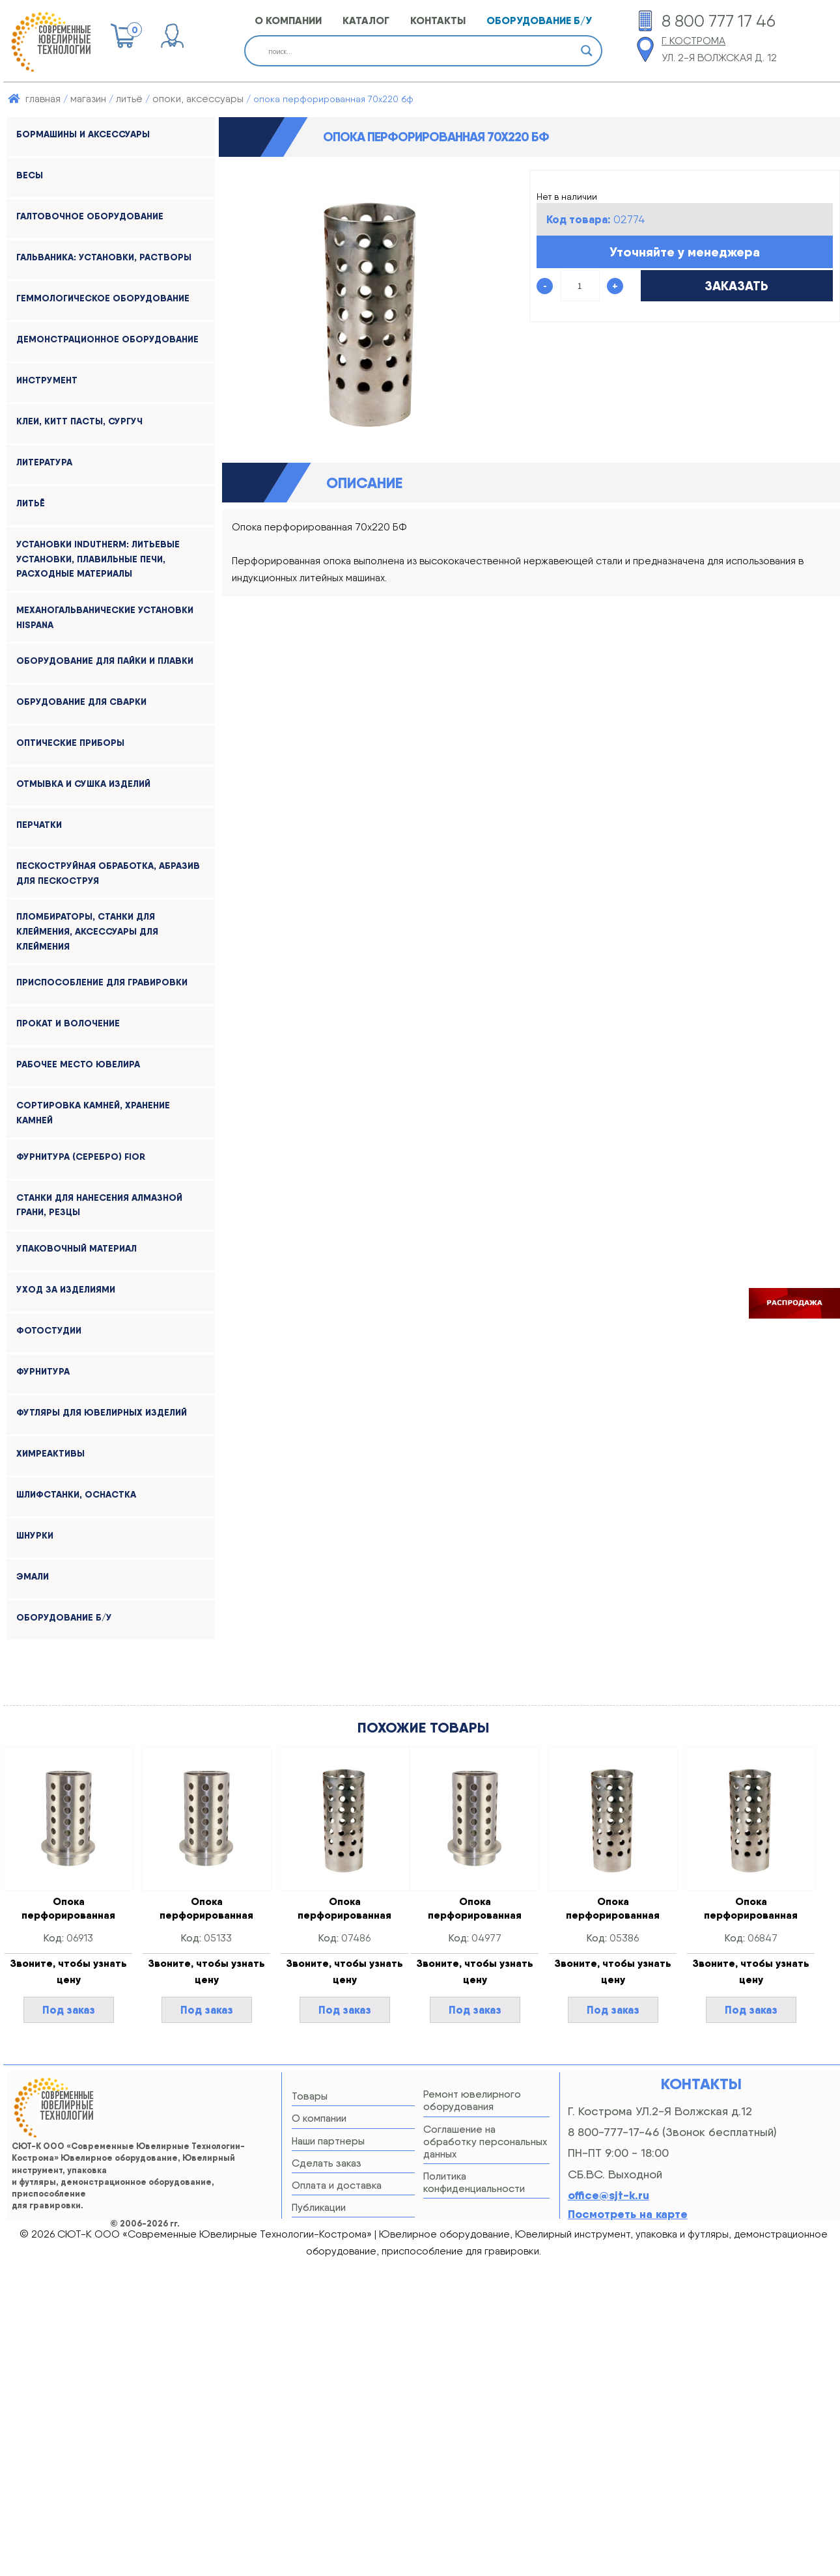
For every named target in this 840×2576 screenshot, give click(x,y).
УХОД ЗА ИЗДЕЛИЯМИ (65, 1289)
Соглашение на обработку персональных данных (485, 2141)
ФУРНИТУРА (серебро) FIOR (80, 1156)
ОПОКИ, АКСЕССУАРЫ (198, 98)
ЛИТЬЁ (129, 98)
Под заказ (68, 2010)
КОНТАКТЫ (438, 20)
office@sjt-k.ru (608, 2194)
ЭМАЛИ (32, 1576)
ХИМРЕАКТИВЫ (50, 1453)
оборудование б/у (539, 20)
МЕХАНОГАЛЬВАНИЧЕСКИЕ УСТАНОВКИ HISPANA (104, 617)
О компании (319, 2118)
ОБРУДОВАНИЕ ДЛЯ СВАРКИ (81, 701)
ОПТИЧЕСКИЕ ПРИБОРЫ (70, 742)
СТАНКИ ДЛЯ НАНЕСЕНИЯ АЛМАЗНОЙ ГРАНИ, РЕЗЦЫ (99, 1205)
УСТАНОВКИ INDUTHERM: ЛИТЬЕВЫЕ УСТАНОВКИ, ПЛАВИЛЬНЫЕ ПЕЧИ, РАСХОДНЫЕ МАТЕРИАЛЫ (98, 558)
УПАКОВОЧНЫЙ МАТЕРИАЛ (76, 1248)
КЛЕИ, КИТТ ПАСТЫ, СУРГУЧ (79, 421)
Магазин (88, 98)
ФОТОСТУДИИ (48, 1330)
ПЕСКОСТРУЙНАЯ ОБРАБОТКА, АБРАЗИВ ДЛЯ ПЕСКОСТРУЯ (108, 873)
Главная (43, 98)
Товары (310, 2096)
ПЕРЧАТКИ (39, 824)
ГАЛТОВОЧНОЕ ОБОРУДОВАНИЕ (89, 216)
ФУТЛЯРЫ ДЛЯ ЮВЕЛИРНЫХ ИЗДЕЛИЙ (101, 1412)
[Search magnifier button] (587, 51)
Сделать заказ (326, 2163)
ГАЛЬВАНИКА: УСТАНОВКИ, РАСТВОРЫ (103, 257)
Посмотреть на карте (628, 2213)
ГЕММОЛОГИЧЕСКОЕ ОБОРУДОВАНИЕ (102, 298)
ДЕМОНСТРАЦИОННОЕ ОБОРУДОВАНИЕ (107, 339)
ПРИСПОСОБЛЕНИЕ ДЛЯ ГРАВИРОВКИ (102, 982)
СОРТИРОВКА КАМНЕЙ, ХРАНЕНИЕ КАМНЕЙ (93, 1112)
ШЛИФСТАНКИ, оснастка (76, 1494)
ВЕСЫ (29, 175)
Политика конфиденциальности (474, 2182)
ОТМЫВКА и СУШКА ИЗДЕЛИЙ (83, 783)
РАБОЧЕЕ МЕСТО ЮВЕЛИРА (78, 1064)
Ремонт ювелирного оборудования (472, 2100)
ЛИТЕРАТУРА (44, 462)
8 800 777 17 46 (719, 20)
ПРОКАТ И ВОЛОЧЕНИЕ (68, 1023)
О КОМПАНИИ (288, 20)
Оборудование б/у (64, 1617)
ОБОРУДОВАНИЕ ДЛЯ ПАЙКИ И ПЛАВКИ (104, 660)
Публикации (319, 2207)
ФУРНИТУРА (43, 1371)
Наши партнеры (328, 2141)
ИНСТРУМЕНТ (46, 380)
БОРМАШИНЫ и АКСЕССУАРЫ (83, 134)
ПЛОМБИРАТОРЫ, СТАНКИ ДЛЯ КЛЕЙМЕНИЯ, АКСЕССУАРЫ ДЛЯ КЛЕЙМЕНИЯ (87, 931)
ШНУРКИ (34, 1535)
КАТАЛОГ (366, 20)
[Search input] (417, 51)
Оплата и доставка (337, 2185)
